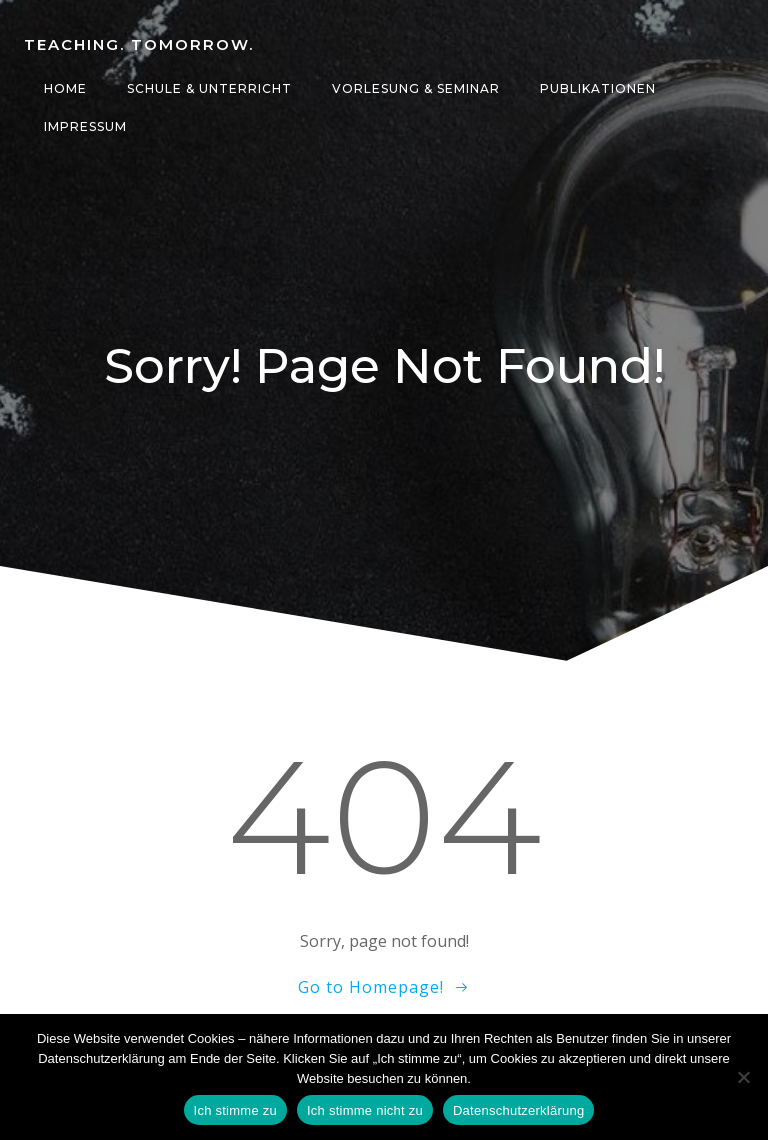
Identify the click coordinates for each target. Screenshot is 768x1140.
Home (65, 88)
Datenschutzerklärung (518, 1110)
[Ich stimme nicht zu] (743, 1077)
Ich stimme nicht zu (365, 1110)
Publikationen (598, 88)
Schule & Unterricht (209, 88)
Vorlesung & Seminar (416, 88)
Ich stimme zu (235, 1110)
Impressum (85, 126)
